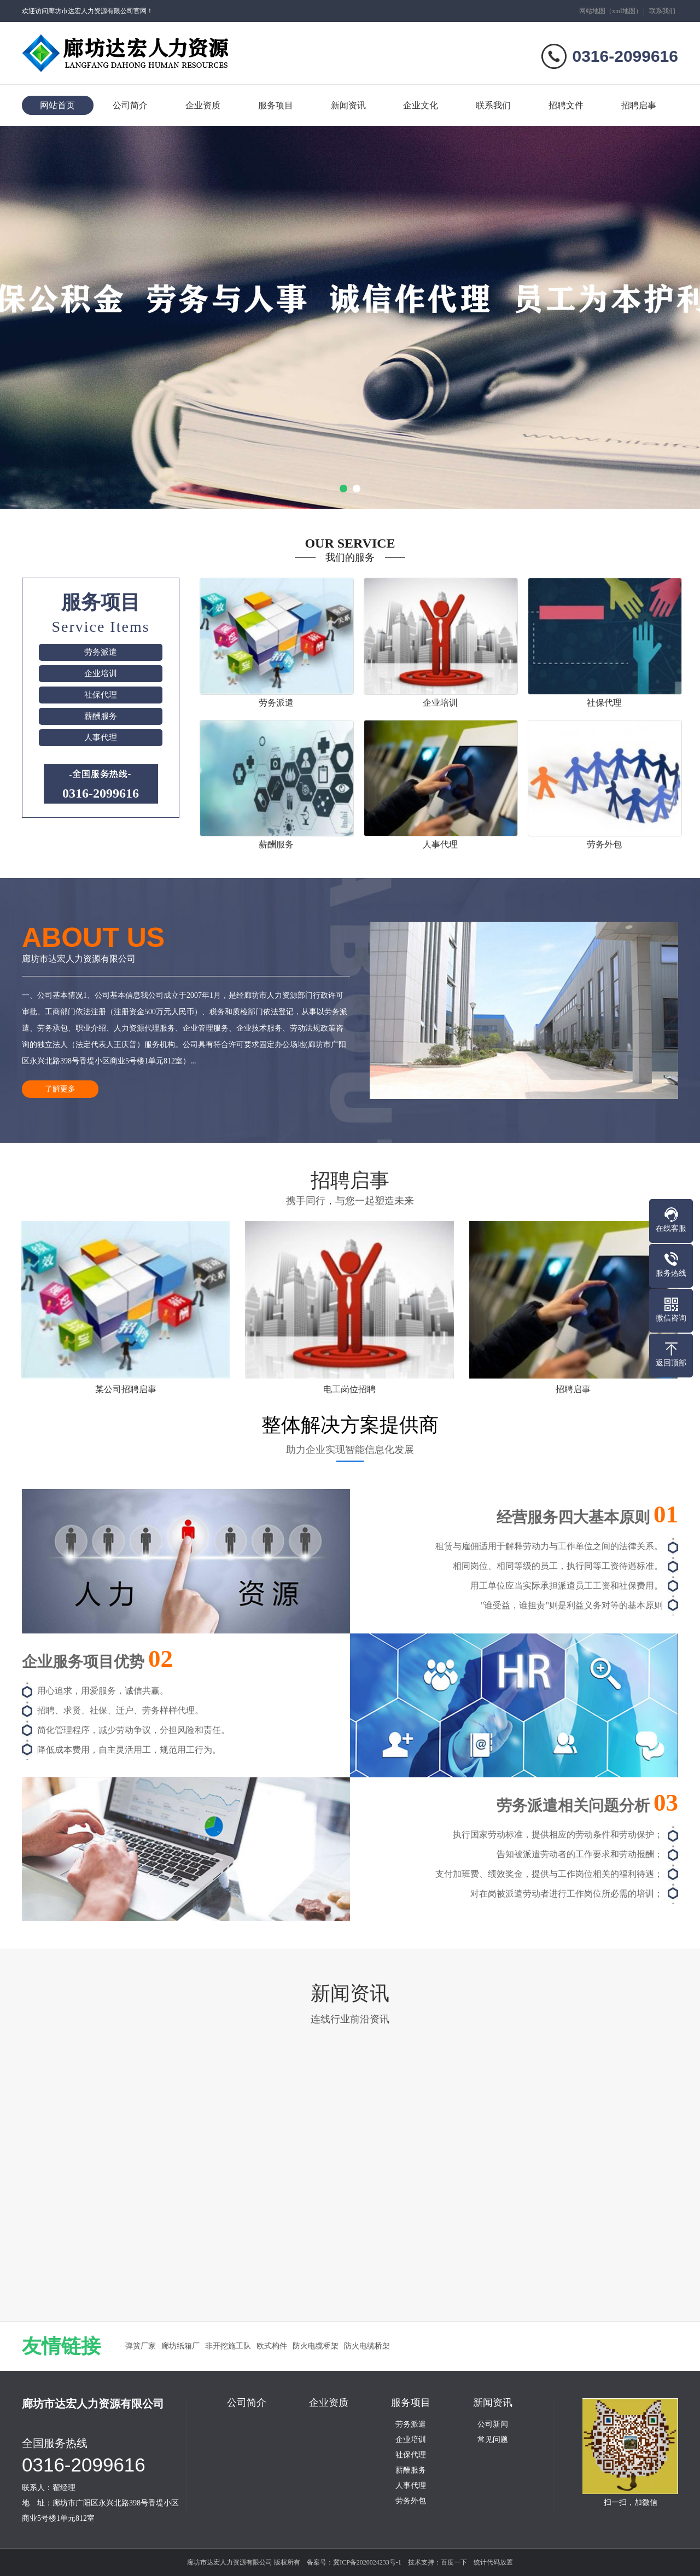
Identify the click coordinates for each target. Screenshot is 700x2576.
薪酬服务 (100, 716)
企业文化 (420, 105)
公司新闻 (492, 2424)
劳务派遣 (100, 652)
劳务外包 (410, 2501)
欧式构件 (271, 2346)
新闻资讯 (348, 105)
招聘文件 (566, 105)
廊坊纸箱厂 (180, 2346)
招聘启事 (638, 105)
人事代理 (100, 737)
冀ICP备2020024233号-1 (367, 2562)
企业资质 (202, 105)
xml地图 (623, 11)
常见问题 (492, 2440)
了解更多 (60, 1089)
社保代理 (100, 694)
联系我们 (662, 11)
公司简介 (130, 105)
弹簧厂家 (140, 2346)
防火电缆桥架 (316, 2346)
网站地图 (592, 11)
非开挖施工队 (228, 2346)
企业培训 (100, 673)
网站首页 (57, 105)
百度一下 (454, 2562)
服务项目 (275, 105)
